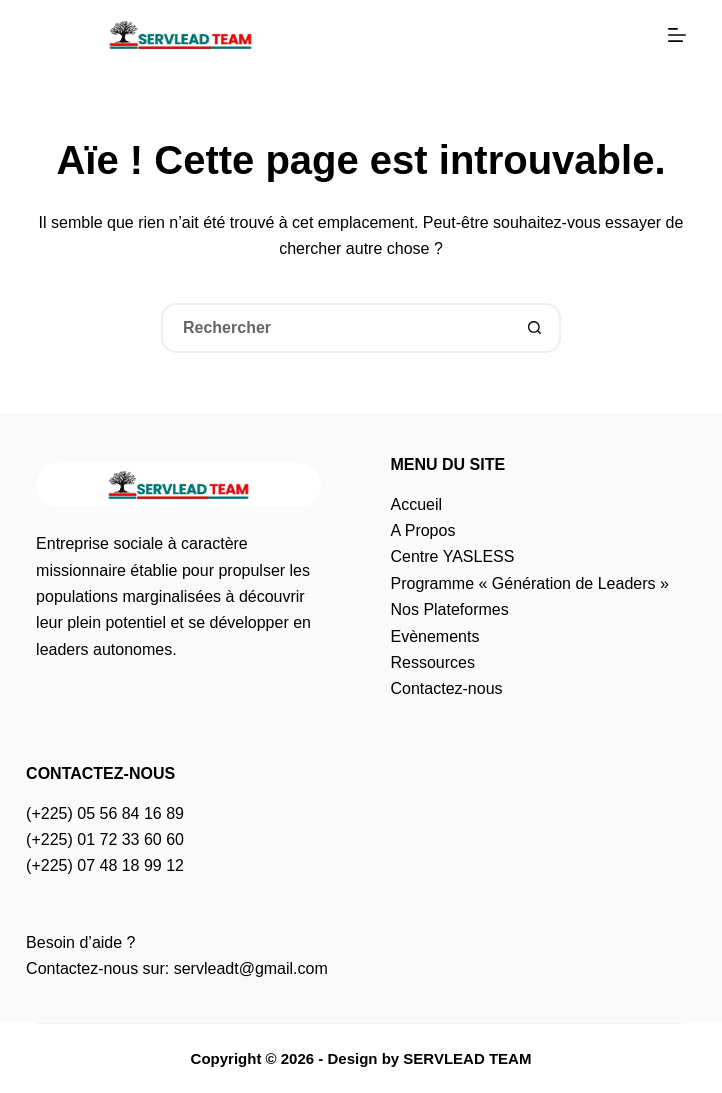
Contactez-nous (446, 688)
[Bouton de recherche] (536, 328)
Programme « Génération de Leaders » (529, 583)
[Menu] (677, 35)
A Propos (422, 530)
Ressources (432, 662)
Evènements (434, 636)
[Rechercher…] (336, 328)
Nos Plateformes (449, 609)
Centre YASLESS (452, 556)
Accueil (416, 504)
